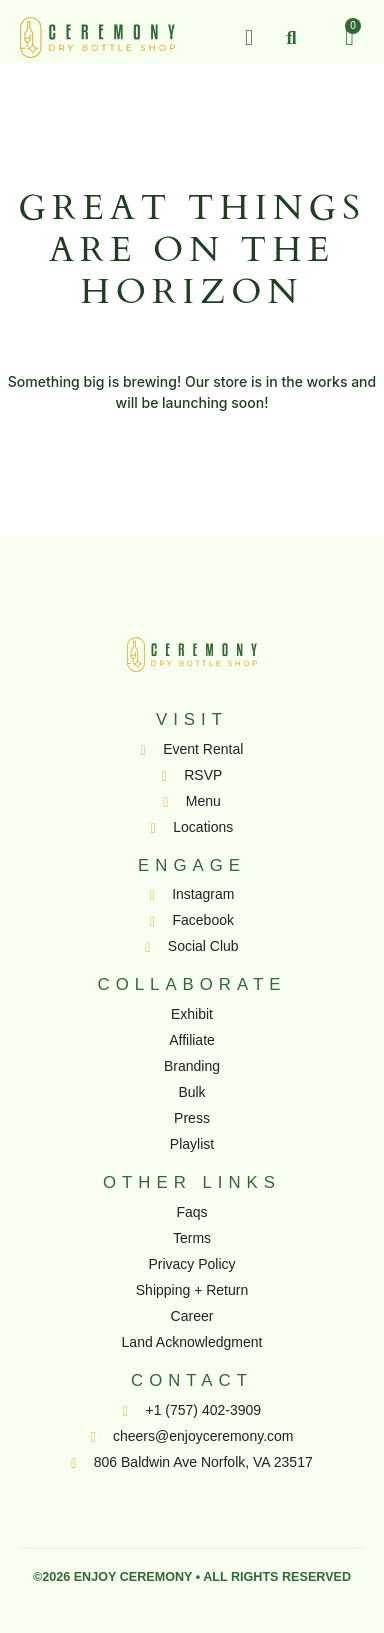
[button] (248, 37)
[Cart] (349, 37)
